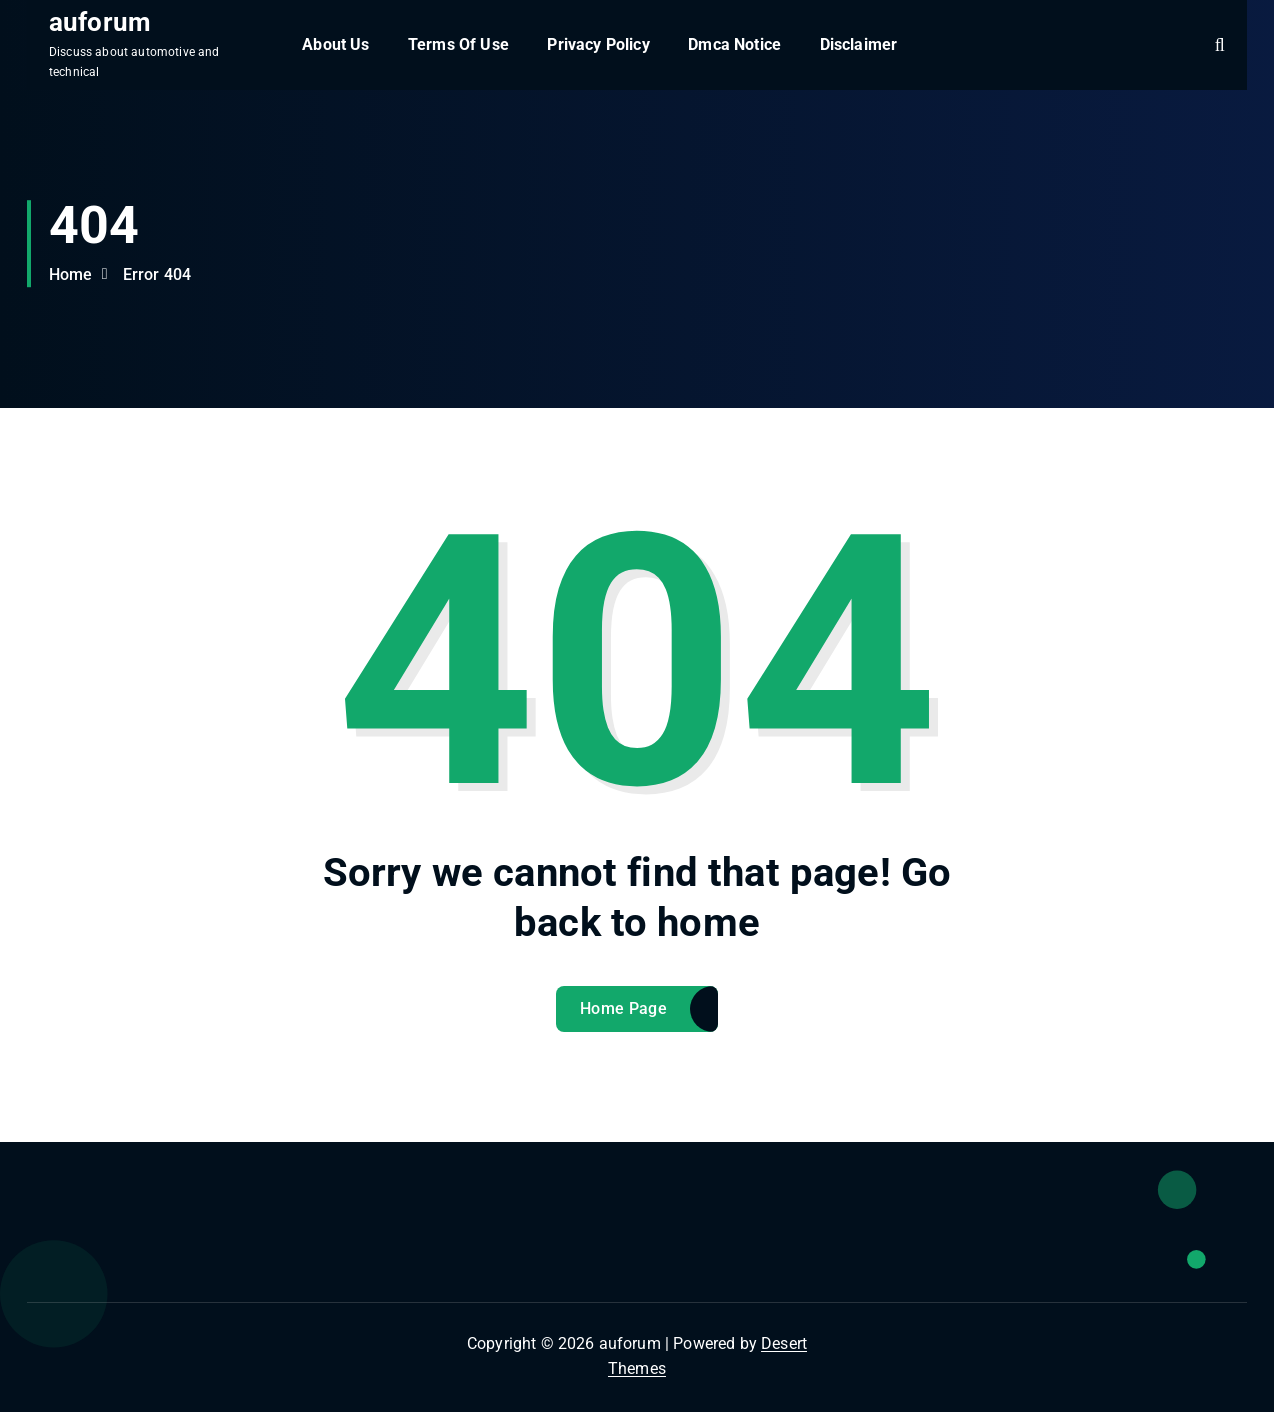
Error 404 (157, 274)
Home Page (623, 1008)
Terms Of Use (458, 44)
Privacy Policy (598, 44)
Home (71, 274)
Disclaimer (859, 44)
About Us (335, 44)
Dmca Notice (734, 44)
